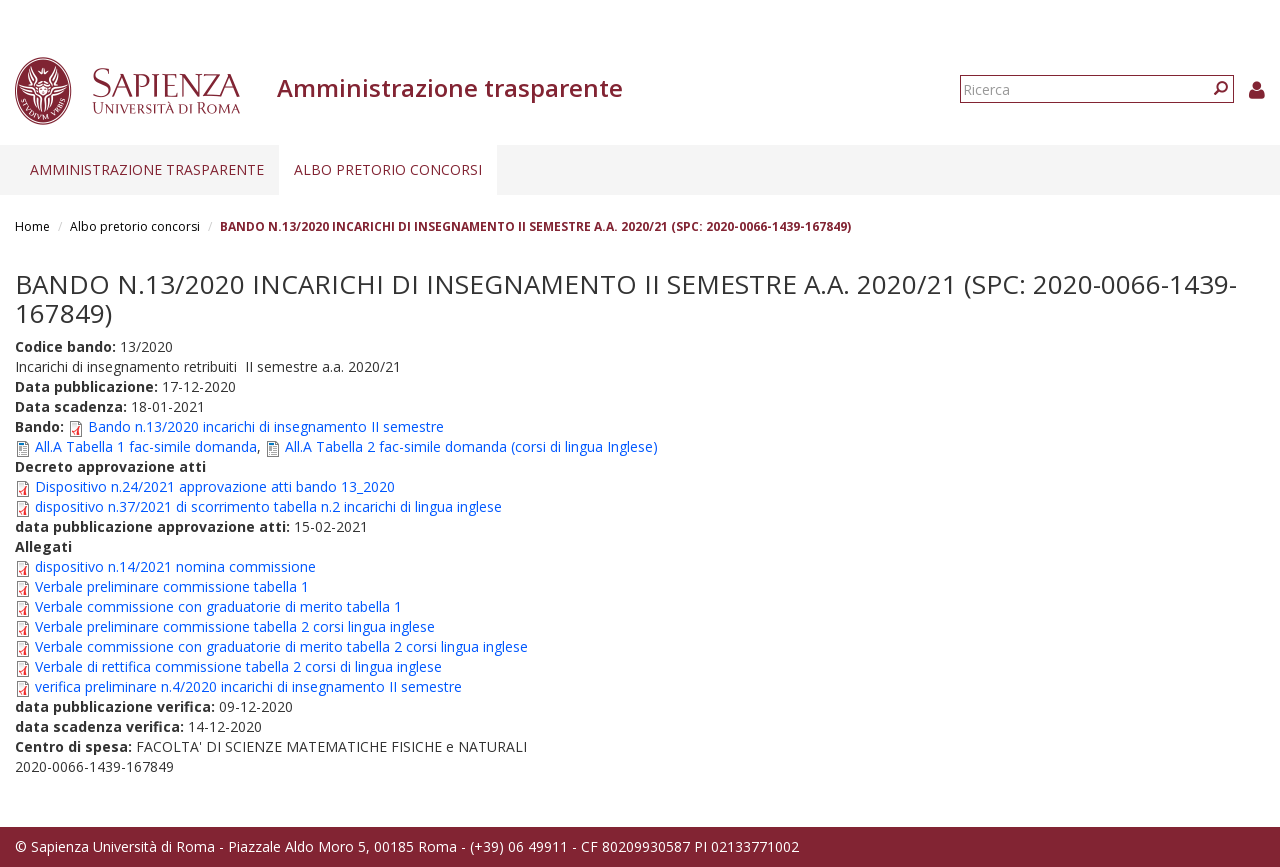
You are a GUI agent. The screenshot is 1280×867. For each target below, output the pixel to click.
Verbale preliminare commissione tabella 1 (172, 586)
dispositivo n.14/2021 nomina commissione (175, 566)
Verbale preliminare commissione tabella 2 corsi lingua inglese (235, 626)
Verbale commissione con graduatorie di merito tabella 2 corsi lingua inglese (281, 646)
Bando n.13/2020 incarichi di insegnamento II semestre (266, 426)
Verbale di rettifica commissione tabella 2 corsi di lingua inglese (238, 666)
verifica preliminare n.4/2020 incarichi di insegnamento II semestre (248, 686)
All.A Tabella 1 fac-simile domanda (146, 446)
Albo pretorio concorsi (388, 169)
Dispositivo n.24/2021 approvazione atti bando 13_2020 (215, 486)
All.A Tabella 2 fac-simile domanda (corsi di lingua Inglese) (471, 446)
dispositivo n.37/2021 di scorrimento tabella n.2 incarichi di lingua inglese (268, 506)
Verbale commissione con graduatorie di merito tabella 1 (218, 606)
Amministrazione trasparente (147, 169)
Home (32, 226)
